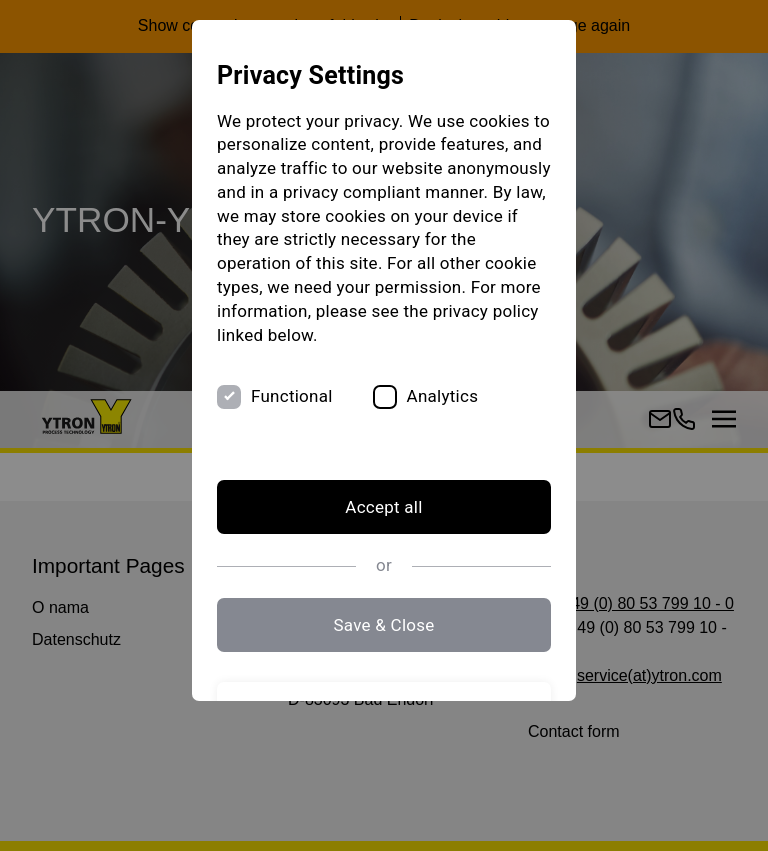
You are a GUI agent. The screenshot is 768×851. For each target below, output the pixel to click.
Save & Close (383, 625)
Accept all (383, 507)
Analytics (443, 396)
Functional (292, 396)
